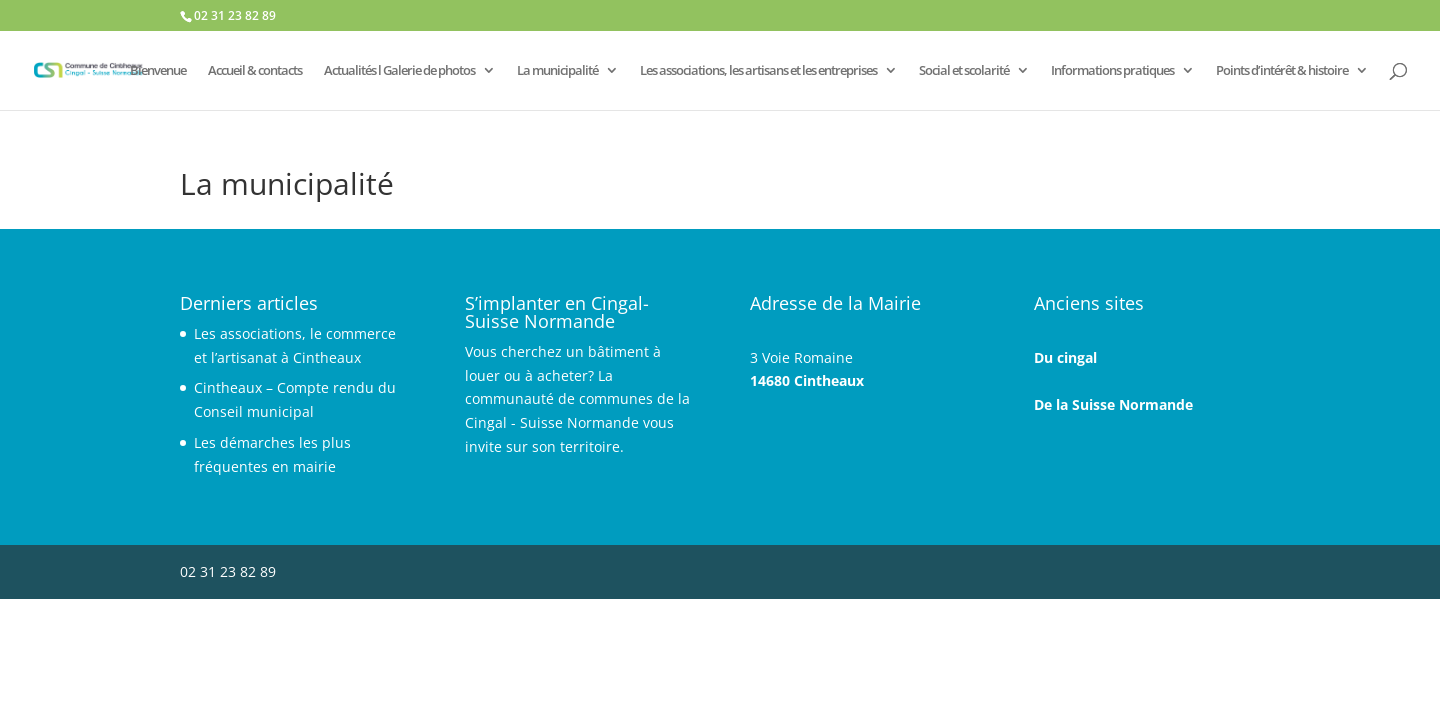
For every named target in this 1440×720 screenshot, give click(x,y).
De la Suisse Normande (1113, 404)
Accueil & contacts (255, 71)
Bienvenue (158, 71)
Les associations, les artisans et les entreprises (758, 71)
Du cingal (1065, 357)
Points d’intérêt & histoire (1282, 71)
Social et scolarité (964, 71)
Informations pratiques (1112, 71)
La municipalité (557, 71)
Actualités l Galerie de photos (399, 71)
